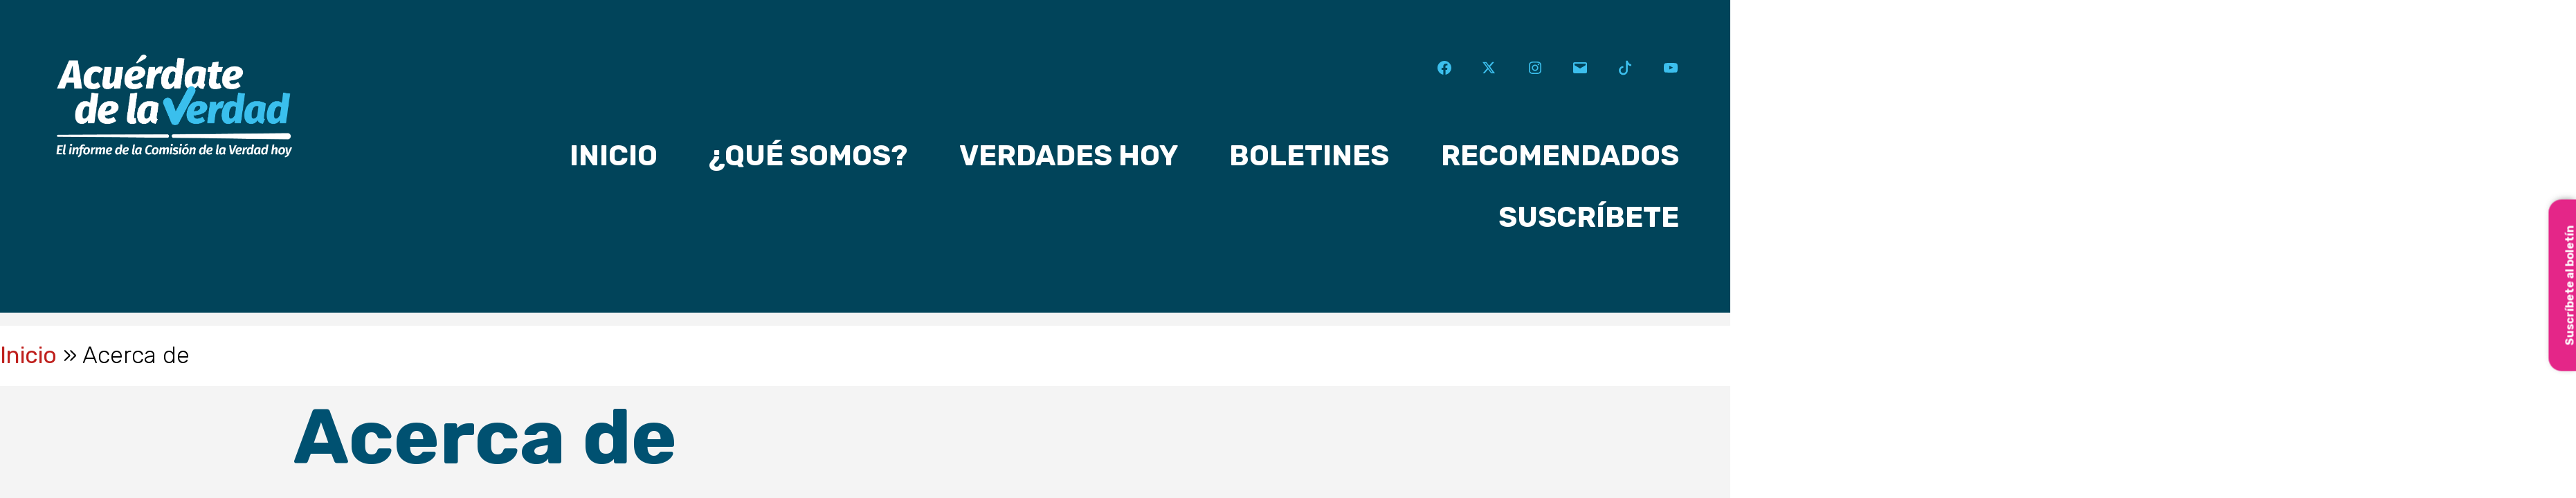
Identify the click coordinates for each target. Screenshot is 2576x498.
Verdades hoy (1068, 155)
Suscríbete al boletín (2569, 285)
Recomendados (1560, 155)
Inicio (613, 155)
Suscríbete (1588, 217)
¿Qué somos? (808, 155)
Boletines (1309, 155)
